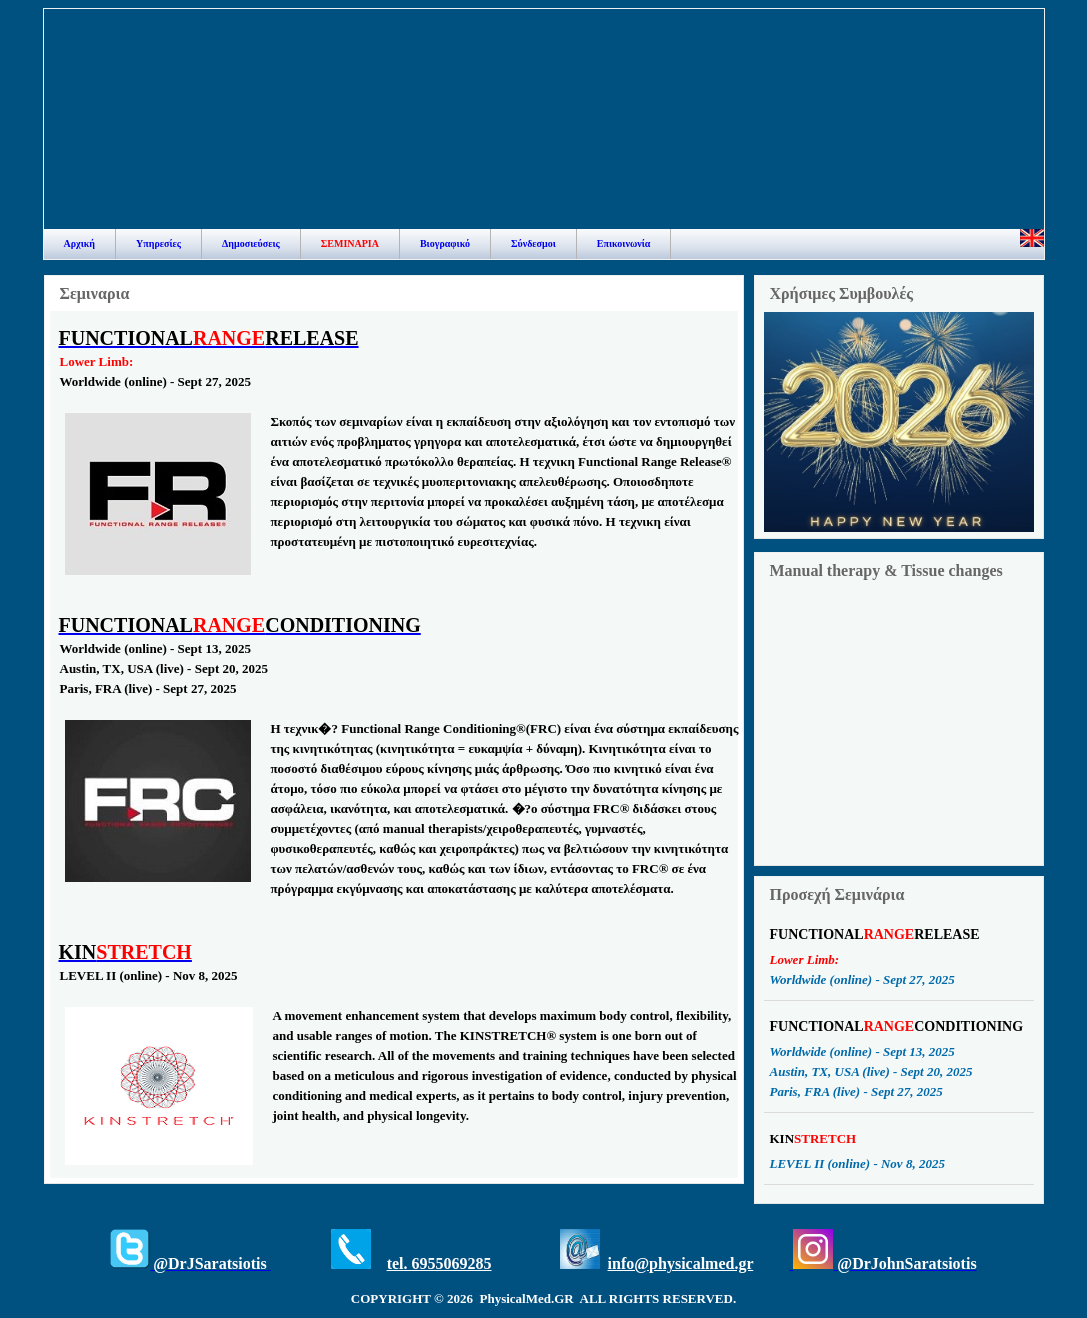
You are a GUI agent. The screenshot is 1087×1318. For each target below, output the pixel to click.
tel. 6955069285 (439, 1263)
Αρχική (80, 243)
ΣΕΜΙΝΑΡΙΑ (350, 243)
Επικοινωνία (624, 243)
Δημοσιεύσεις (251, 243)
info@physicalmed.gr (681, 1263)
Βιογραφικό (445, 243)
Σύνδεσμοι (533, 243)
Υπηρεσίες (158, 243)
